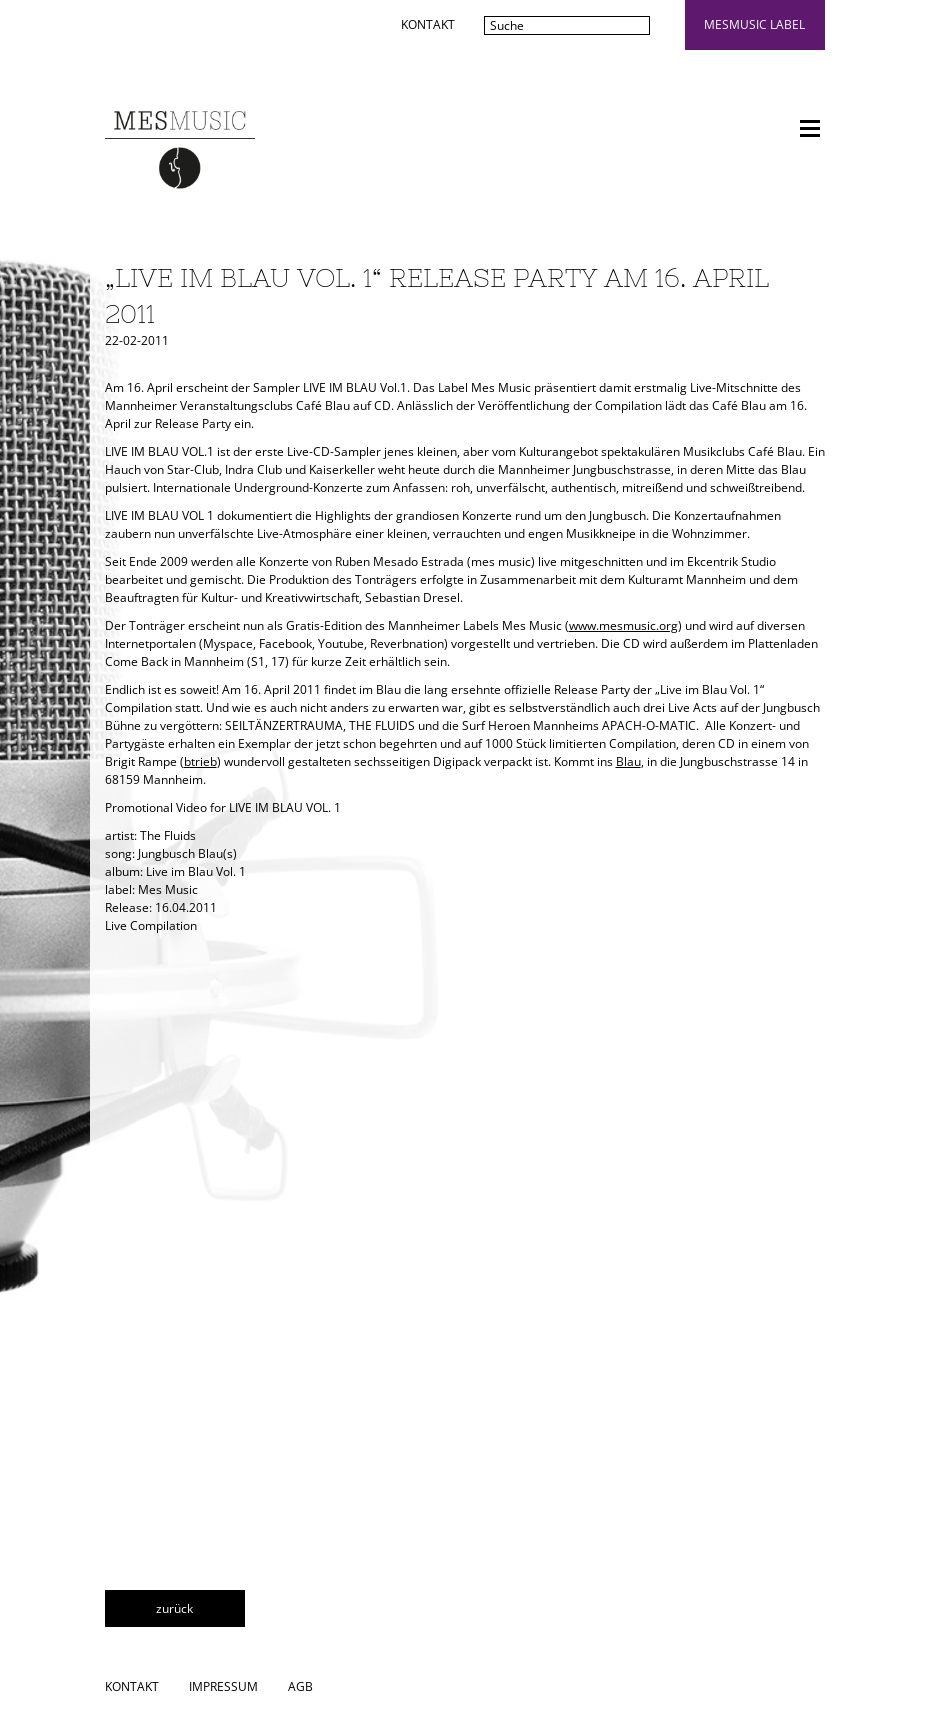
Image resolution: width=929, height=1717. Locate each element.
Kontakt (428, 24)
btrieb (200, 761)
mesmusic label (754, 24)
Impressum (223, 1686)
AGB (300, 1686)
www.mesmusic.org (623, 625)
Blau (628, 761)
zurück (174, 1608)
